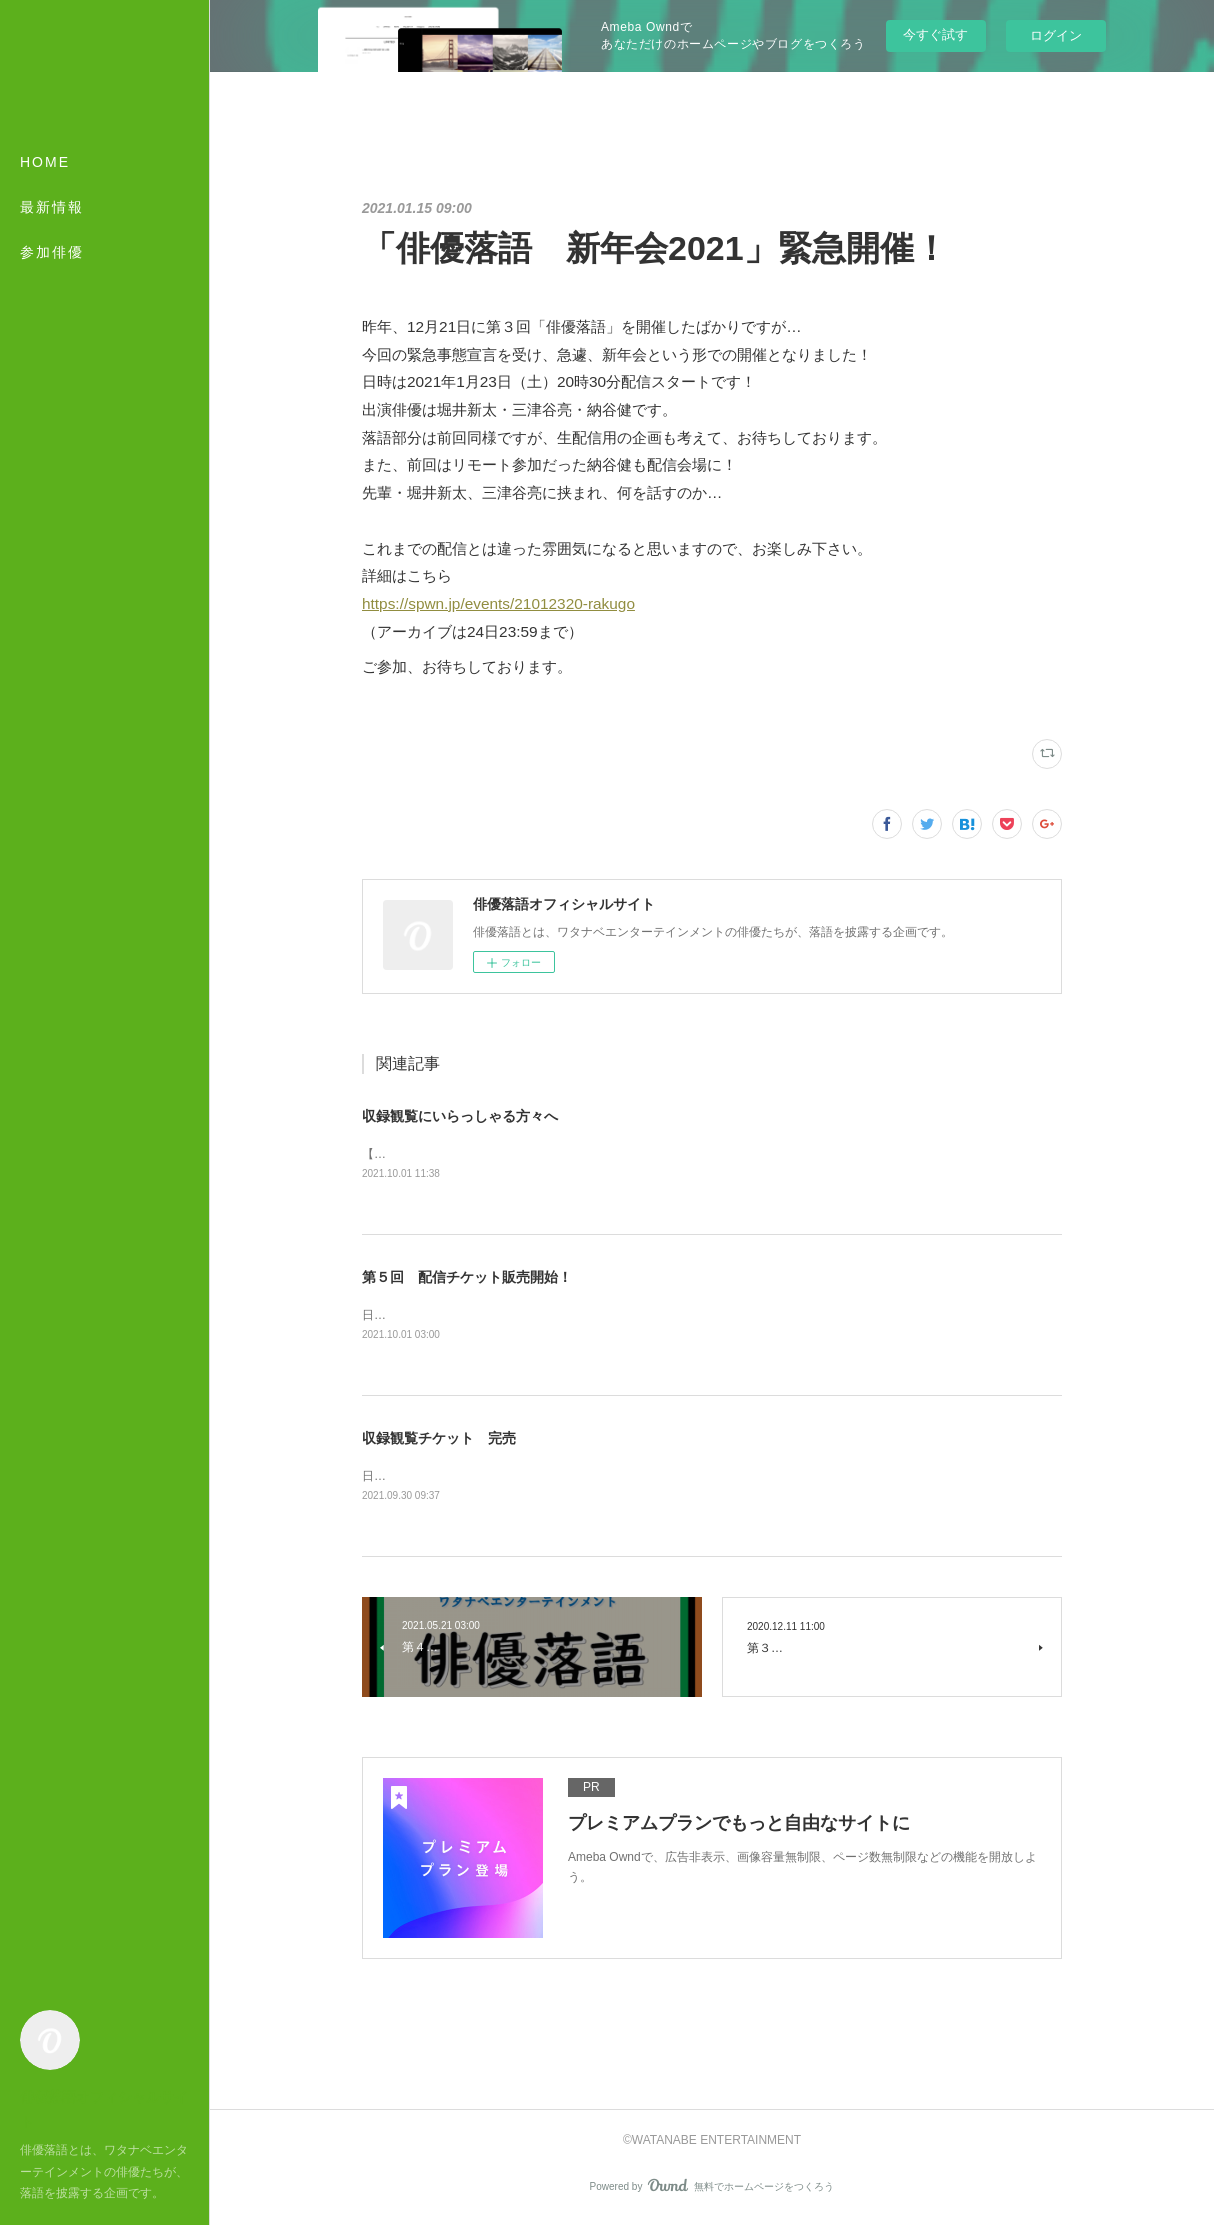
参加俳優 (52, 252)
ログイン (1056, 35)
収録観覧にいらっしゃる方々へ (460, 1116)
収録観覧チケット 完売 (439, 1440)
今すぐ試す (935, 34)
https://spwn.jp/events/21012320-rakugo (498, 603)
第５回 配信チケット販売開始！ (467, 1278)
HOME (45, 162)
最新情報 (52, 207)
